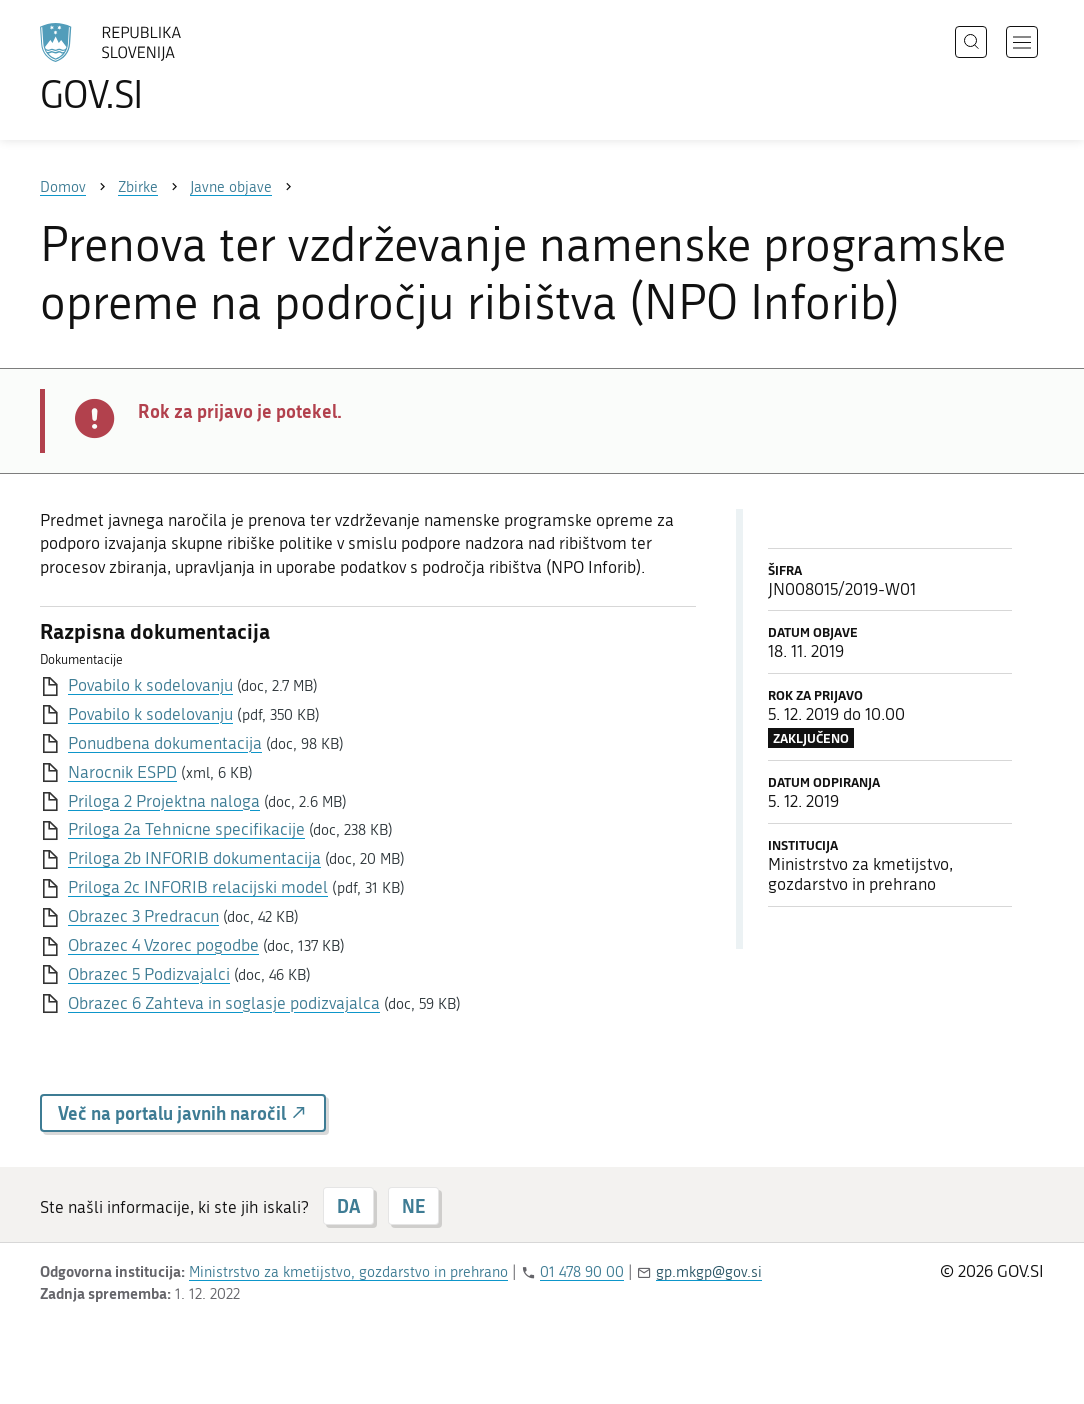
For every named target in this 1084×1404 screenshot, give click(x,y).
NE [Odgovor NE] (413, 1206)
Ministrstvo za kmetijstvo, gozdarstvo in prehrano (348, 1272)
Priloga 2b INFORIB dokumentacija (194, 858)
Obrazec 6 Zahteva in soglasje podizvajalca (224, 1003)
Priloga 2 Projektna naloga (164, 801)
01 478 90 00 (582, 1272)
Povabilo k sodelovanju (150, 685)
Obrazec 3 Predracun (143, 916)
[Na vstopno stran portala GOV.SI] (166, 68)
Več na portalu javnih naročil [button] (183, 1113)
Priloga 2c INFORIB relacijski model (198, 887)
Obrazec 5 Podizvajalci (149, 974)
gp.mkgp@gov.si (709, 1272)
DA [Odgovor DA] (348, 1206)
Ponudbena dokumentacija (165, 743)
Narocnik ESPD (122, 772)
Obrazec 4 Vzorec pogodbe (163, 945)
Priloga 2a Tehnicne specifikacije (186, 829)
